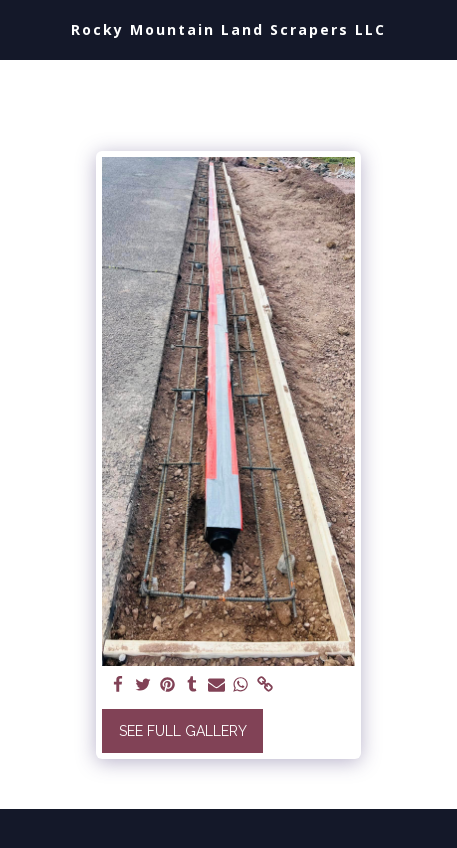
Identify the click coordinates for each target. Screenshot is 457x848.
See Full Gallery (183, 731)
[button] (22, 29)
